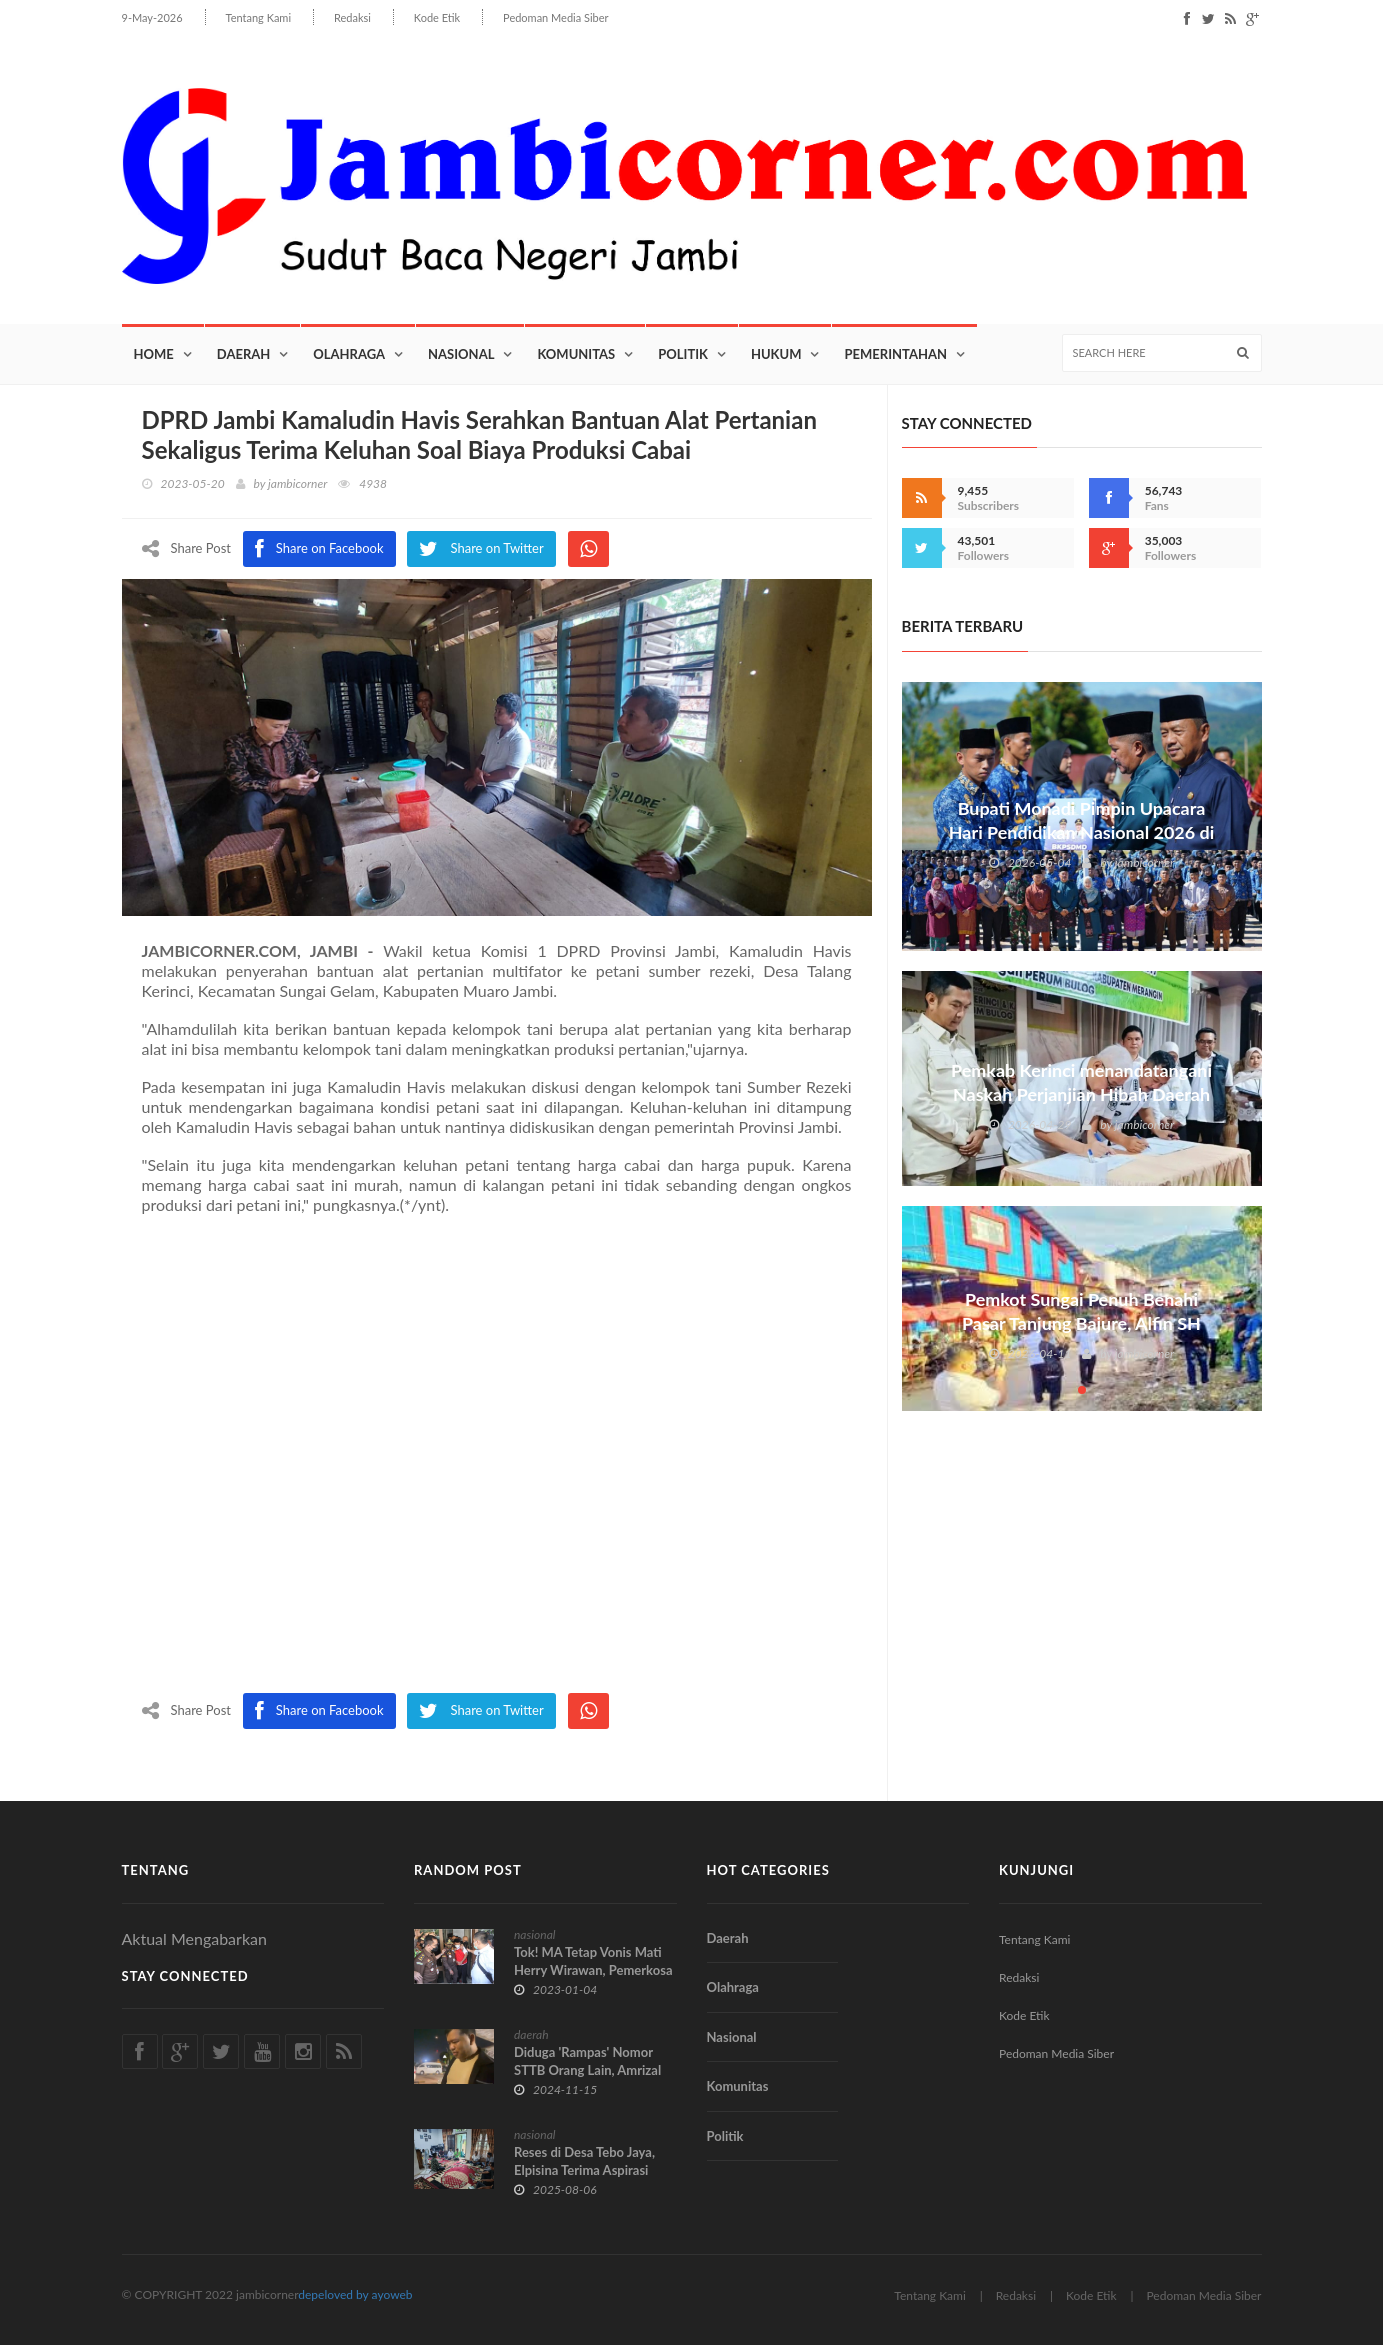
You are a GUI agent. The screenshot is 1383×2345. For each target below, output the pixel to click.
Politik (683, 355)
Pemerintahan (895, 355)
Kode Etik (437, 17)
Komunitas (576, 355)
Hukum (776, 355)
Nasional (461, 355)
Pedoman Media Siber (555, 17)
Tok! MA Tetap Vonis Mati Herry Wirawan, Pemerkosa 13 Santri (593, 1970)
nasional (534, 1934)
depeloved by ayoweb (355, 2294)
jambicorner (297, 484)
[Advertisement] (497, 1459)
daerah (531, 2034)
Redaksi (352, 17)
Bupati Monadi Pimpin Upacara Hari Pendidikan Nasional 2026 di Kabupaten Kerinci (1081, 833)
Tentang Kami (259, 17)
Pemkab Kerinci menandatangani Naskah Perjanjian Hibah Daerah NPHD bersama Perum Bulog (1082, 1096)
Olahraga (349, 355)
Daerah (244, 355)
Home (154, 355)
